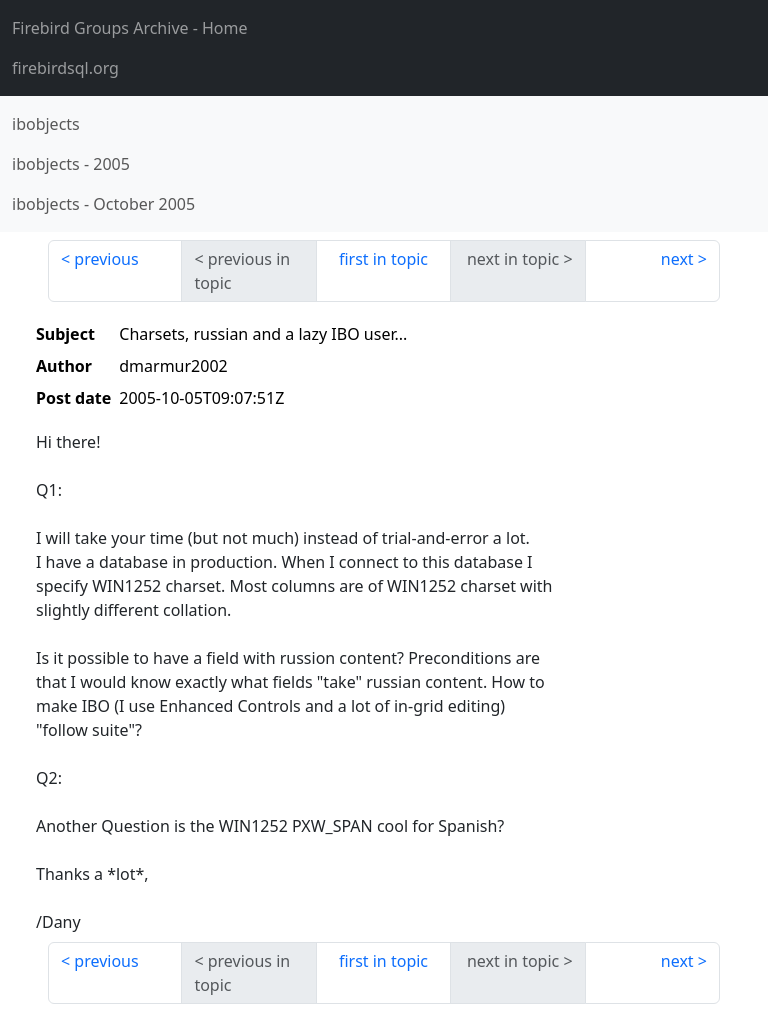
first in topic (383, 259)
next (677, 259)
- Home (130, 28)
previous (106, 259)
